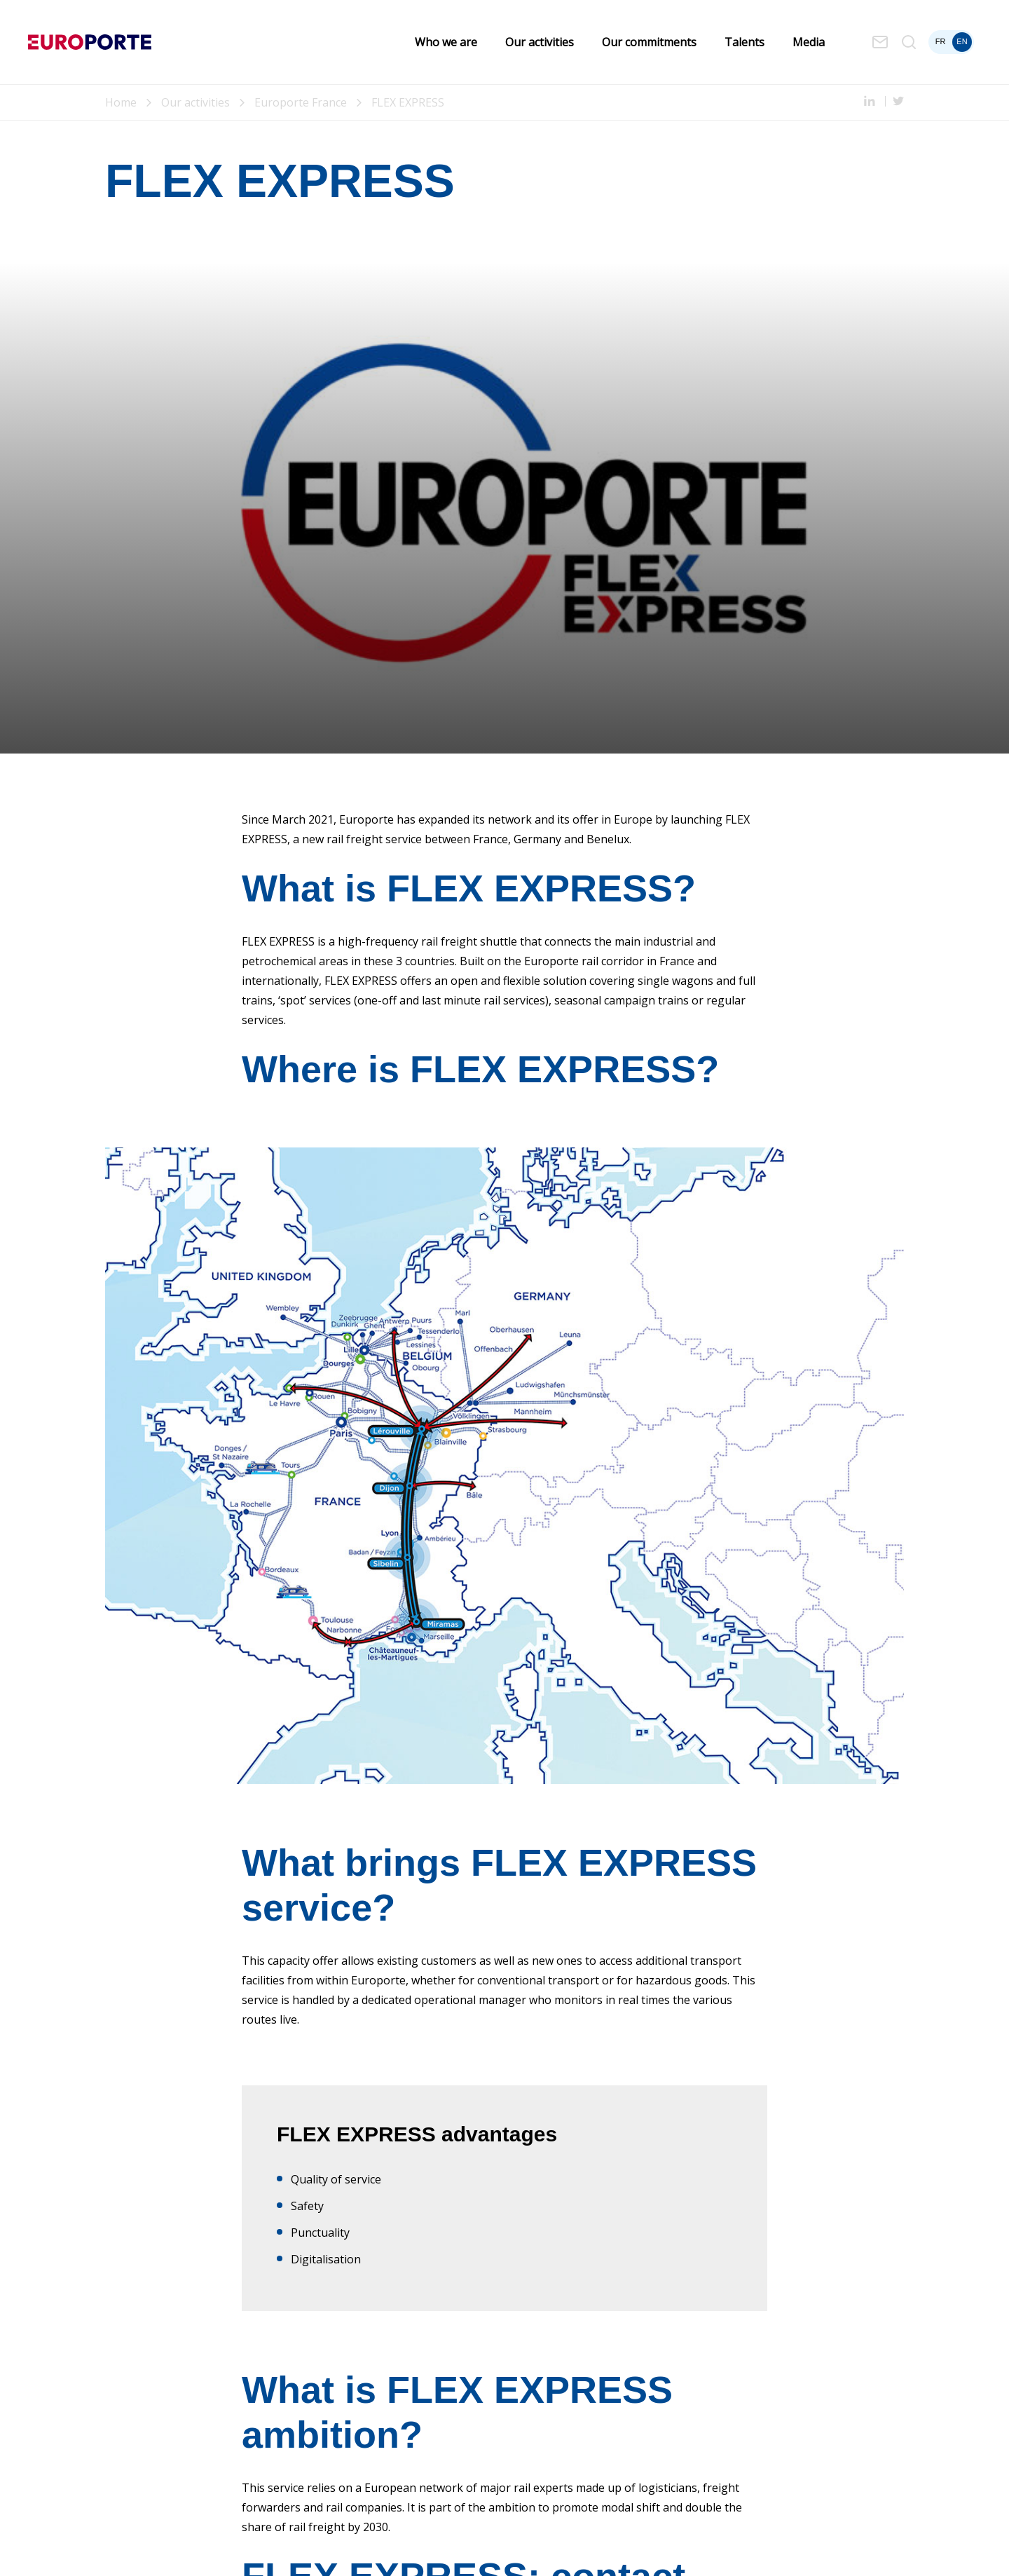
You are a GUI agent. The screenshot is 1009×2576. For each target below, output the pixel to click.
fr (940, 41)
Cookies (319, 2551)
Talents (744, 42)
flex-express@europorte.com (353, 2138)
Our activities (539, 42)
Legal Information (140, 2551)
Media (808, 42)
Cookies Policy (217, 2551)
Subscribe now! (313, 2278)
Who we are (446, 42)
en (961, 41)
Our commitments (649, 42)
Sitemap (275, 2551)
